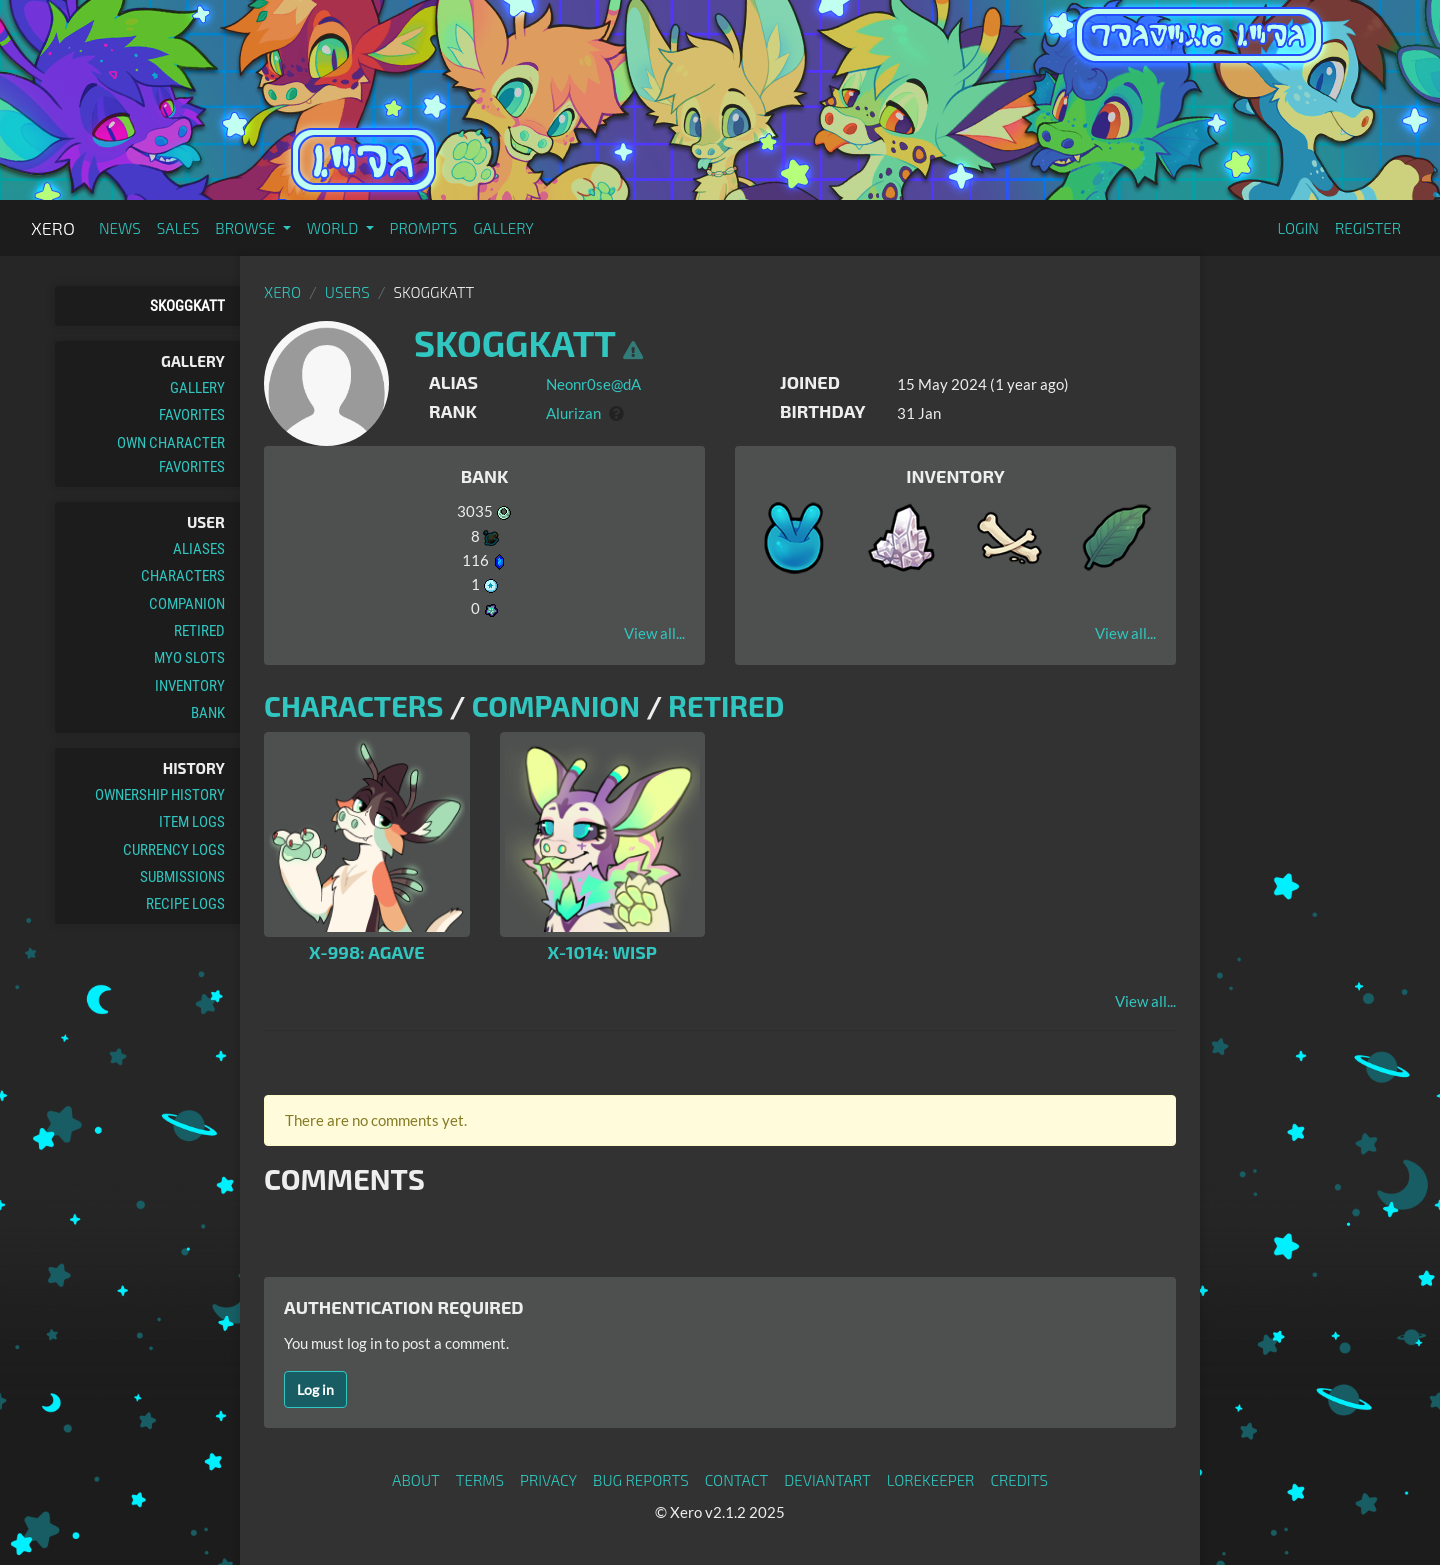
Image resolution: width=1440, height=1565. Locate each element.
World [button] (334, 228)
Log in (315, 1389)
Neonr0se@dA (593, 384)
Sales (178, 228)
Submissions (182, 877)
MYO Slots (189, 658)
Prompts (424, 228)
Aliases (199, 549)
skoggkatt (187, 306)
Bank (208, 713)
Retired (199, 631)
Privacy (548, 1480)
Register (1368, 228)
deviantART (827, 1480)
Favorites (192, 415)
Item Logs (192, 822)
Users (347, 292)
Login (1298, 228)
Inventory (190, 686)
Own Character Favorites (171, 455)
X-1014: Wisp (602, 952)
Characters (183, 576)
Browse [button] (246, 228)
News (120, 228)
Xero (53, 228)
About (416, 1480)
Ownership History (160, 795)
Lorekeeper (931, 1480)
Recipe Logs (185, 904)
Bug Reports (641, 1480)
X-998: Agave (367, 952)
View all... (654, 633)
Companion (187, 604)
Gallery (503, 228)
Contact (737, 1480)
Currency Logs (174, 850)
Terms (480, 1480)
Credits (1019, 1480)
